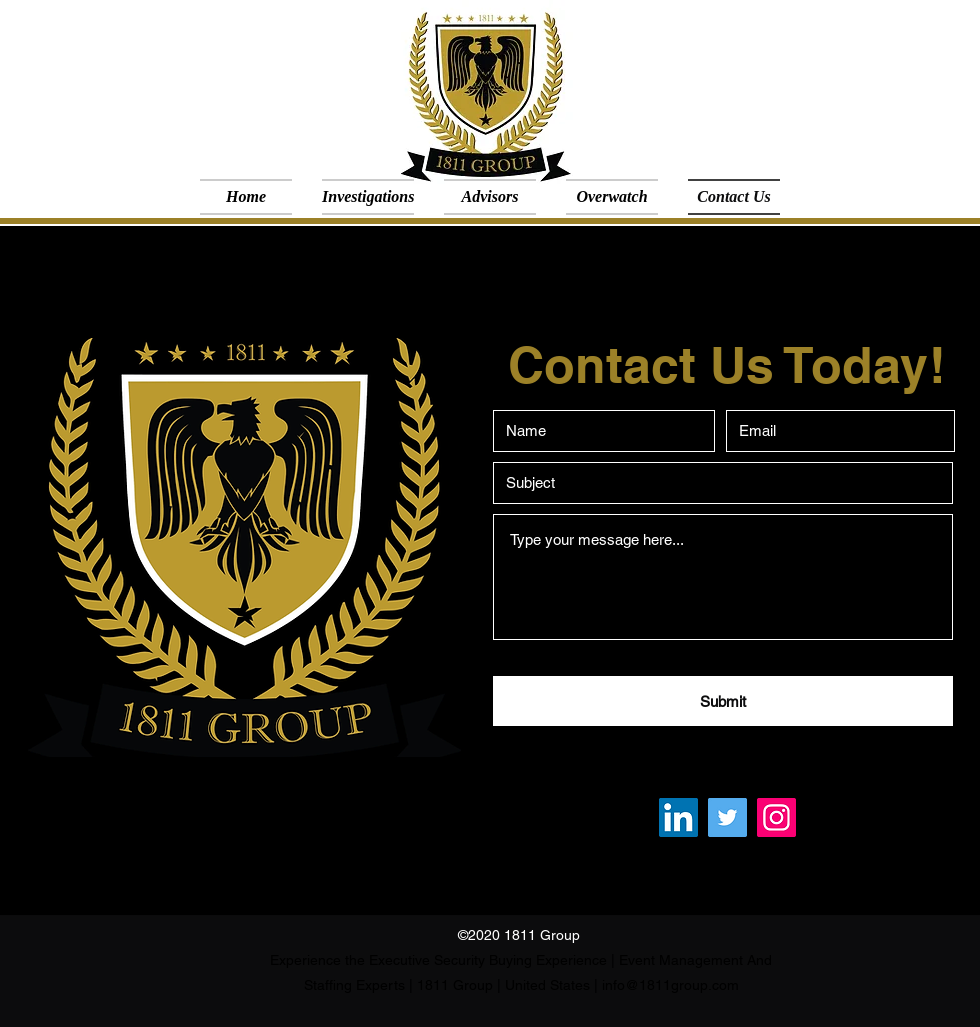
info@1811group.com (670, 985)
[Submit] (723, 701)
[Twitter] (727, 817)
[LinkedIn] (678, 817)
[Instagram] (776, 817)
